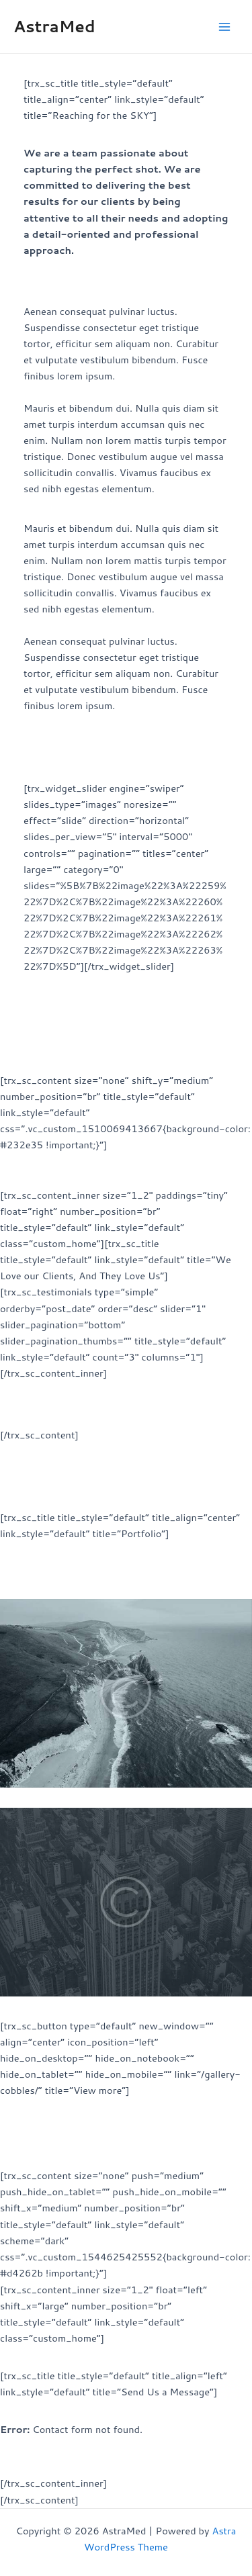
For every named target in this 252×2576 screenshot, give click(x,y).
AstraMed (54, 26)
